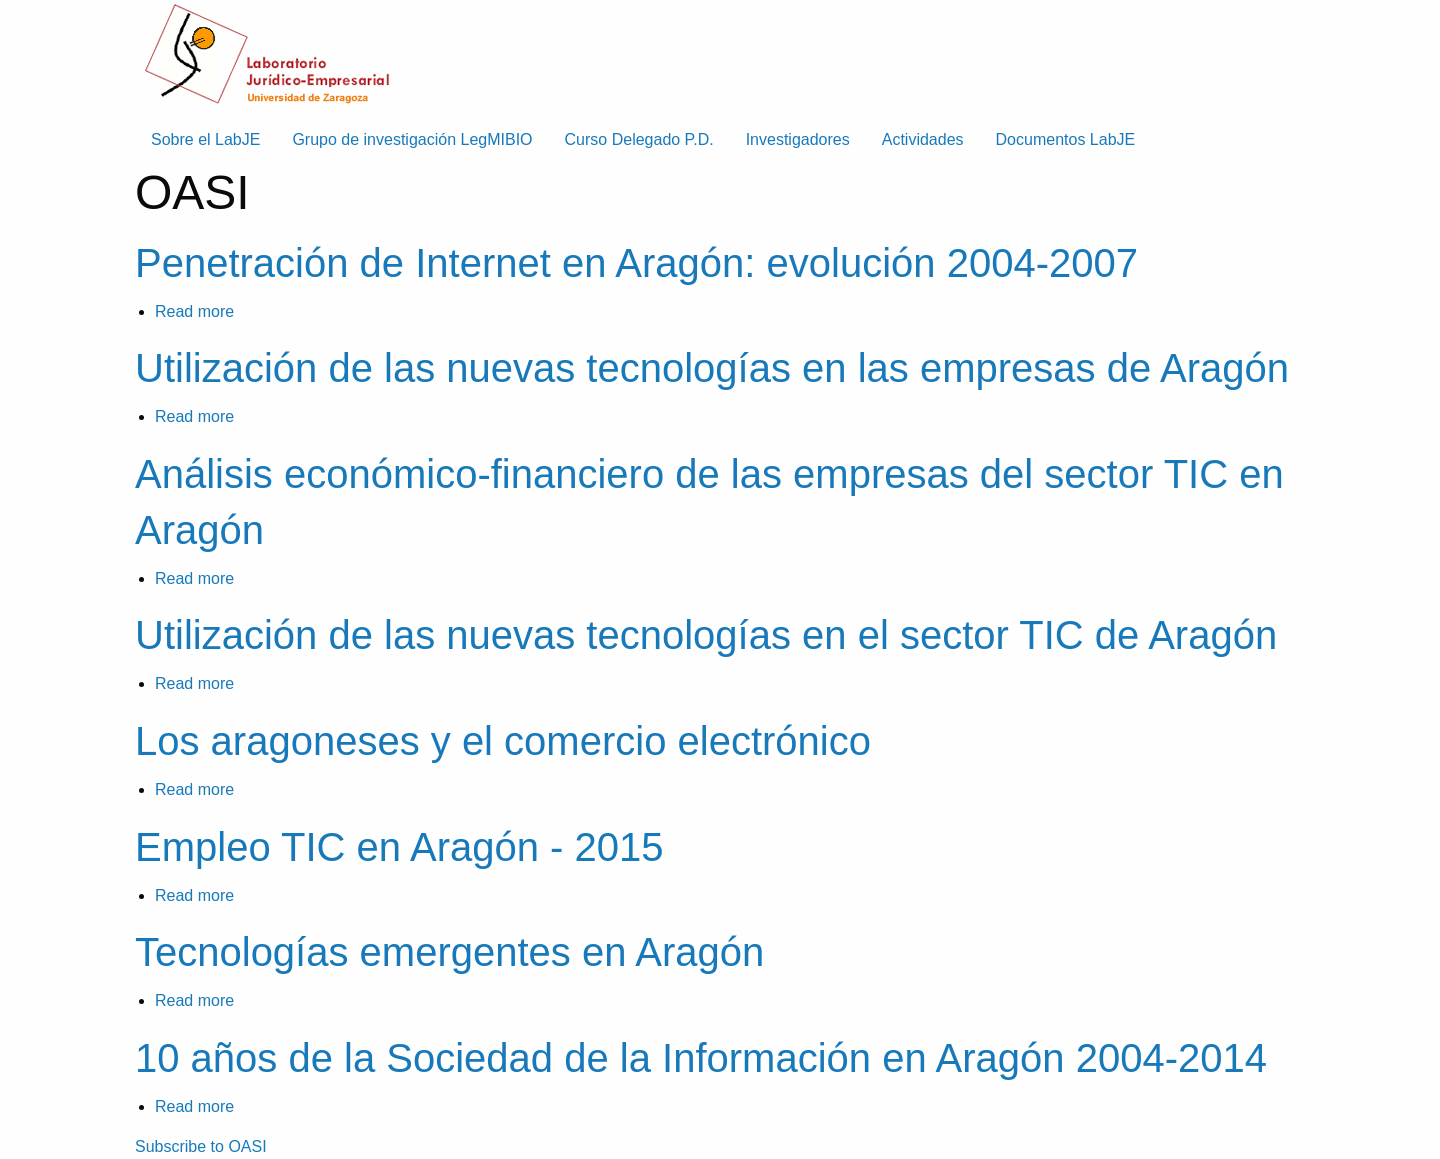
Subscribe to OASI (201, 1146)
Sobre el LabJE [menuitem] (205, 139)
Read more (194, 311)
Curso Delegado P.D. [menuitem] (639, 139)
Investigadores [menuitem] (798, 139)
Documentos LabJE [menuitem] (1066, 139)
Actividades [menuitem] (923, 139)
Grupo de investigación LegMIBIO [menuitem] (412, 139)
